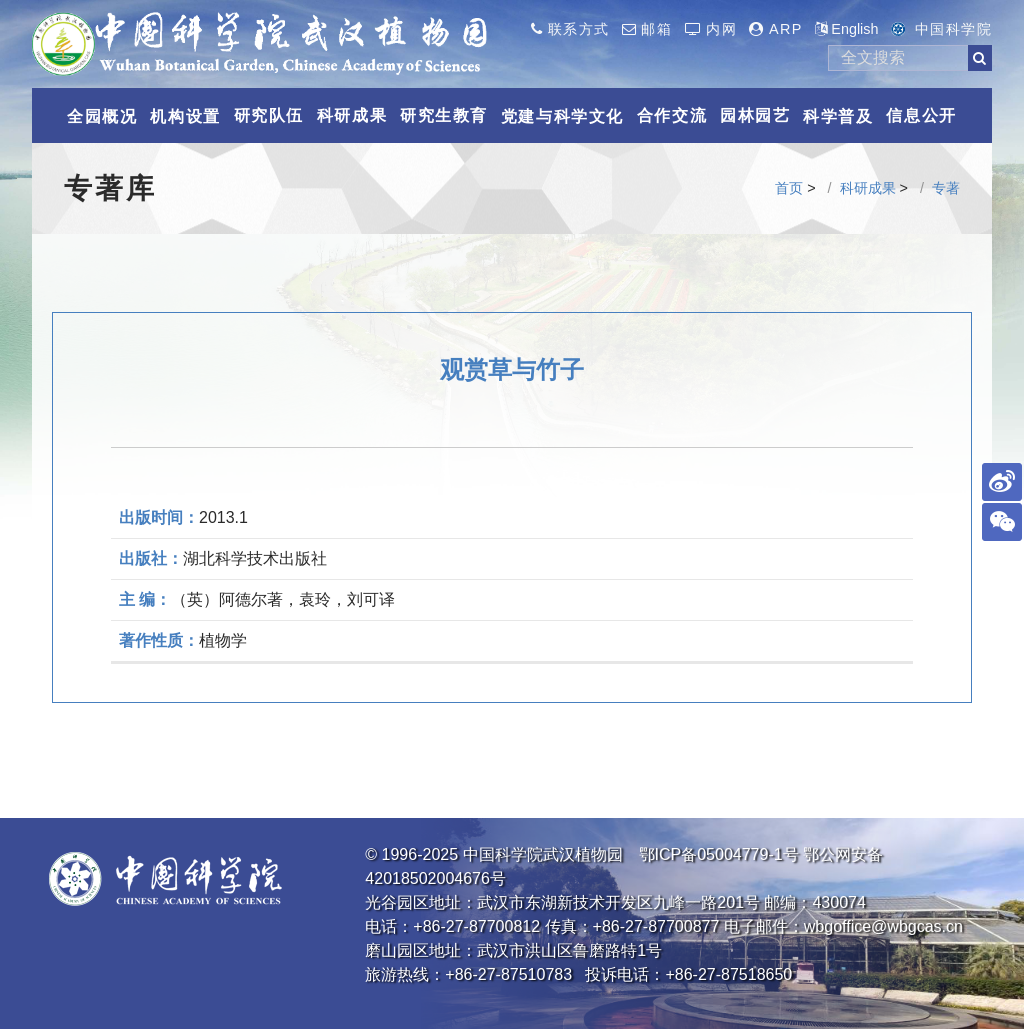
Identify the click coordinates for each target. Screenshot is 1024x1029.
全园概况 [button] (102, 116)
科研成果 (868, 188)
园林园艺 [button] (755, 115)
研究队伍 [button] (269, 115)
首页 (789, 188)
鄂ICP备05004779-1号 (719, 854)
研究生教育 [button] (444, 115)
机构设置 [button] (185, 116)
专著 (946, 188)
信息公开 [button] (921, 115)
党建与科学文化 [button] (562, 116)
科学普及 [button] (838, 116)
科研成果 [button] (352, 115)
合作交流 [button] (672, 115)
